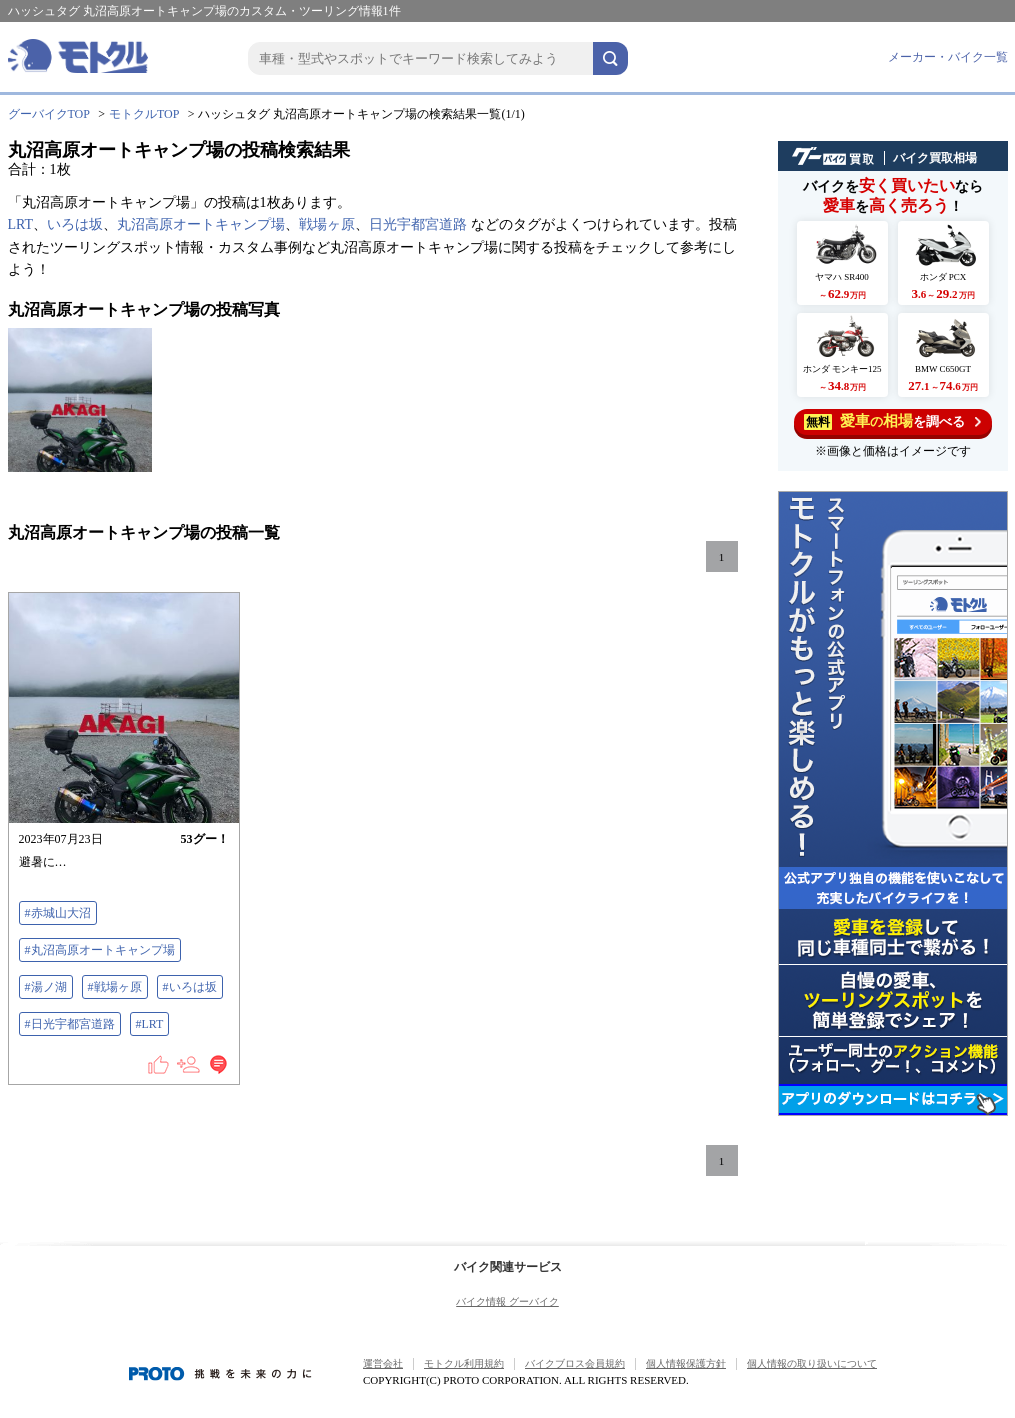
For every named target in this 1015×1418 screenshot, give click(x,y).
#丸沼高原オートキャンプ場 (100, 950)
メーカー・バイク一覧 (948, 57)
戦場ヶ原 (327, 224)
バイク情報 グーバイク (507, 1301)
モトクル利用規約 (464, 1363)
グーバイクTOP (49, 114)
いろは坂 (75, 224)
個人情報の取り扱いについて (812, 1363)
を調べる (892, 421)
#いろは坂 (190, 987)
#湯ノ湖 (46, 987)
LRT (21, 224)
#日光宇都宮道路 (70, 1024)
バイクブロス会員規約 (575, 1363)
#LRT (150, 1024)
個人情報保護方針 (686, 1363)
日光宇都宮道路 (418, 224)
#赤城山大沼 (58, 913)
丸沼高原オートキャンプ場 (201, 224)
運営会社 (383, 1363)
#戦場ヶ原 (115, 987)
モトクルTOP (144, 114)
